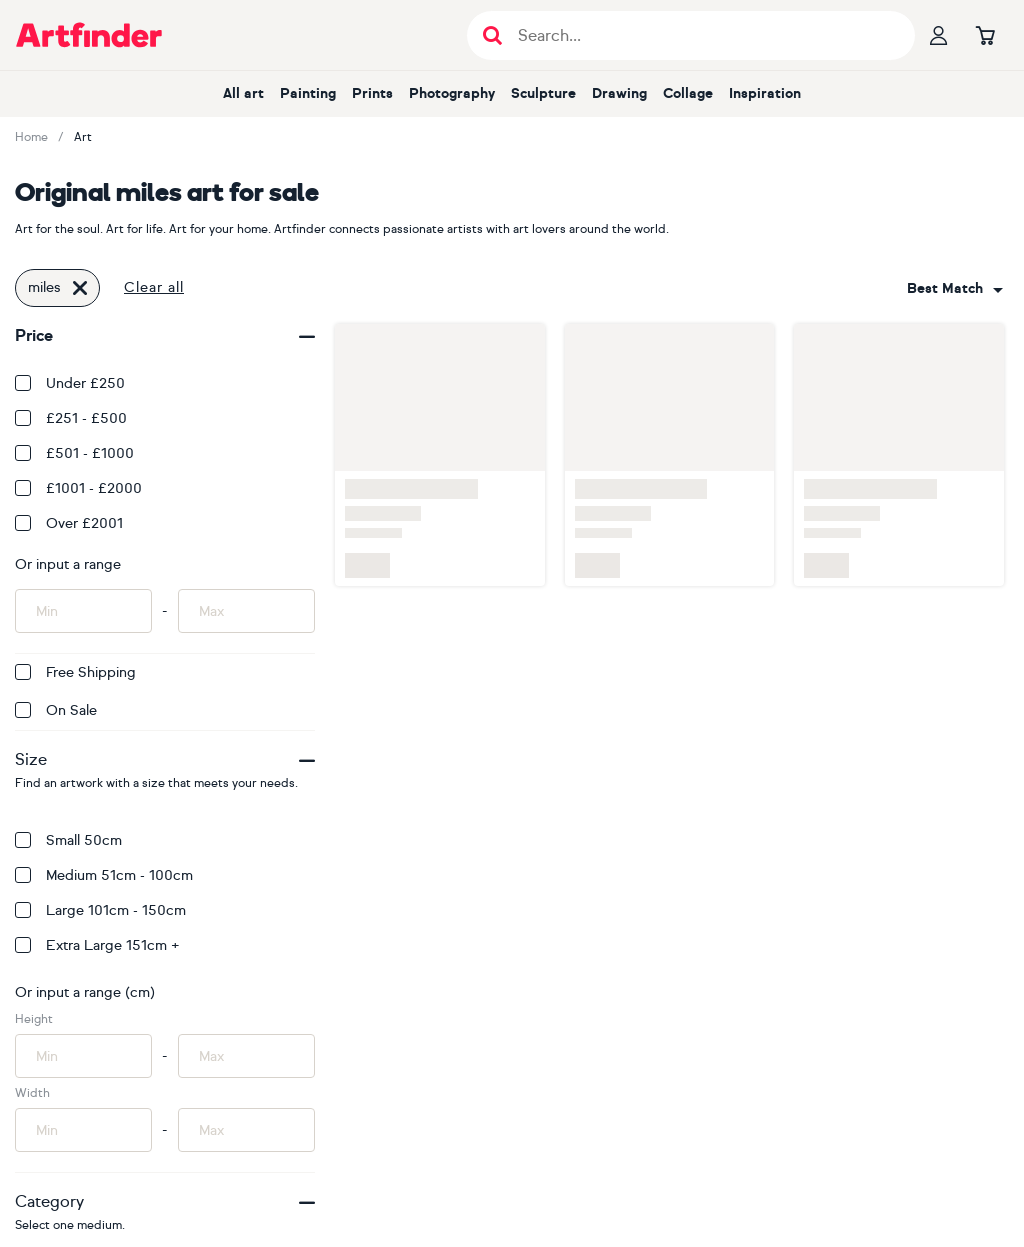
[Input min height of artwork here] (83, 1056)
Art (83, 137)
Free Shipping (75, 672)
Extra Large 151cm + (97, 945)
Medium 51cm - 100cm (104, 875)
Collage (688, 93)
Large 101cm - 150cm (100, 910)
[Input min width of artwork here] (83, 1130)
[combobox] (955, 289)
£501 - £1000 (74, 453)
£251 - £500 (71, 418)
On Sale (56, 710)
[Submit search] (492, 35)
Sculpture (543, 93)
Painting (308, 93)
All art (243, 93)
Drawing (619, 93)
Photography (452, 93)
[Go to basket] (985, 35)
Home (31, 137)
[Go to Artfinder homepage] (89, 35)
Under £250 (70, 383)
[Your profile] (939, 35)
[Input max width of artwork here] (246, 1130)
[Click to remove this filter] (80, 288)
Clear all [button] (154, 287)
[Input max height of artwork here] (246, 1056)
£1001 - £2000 (78, 488)
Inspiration (765, 93)
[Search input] (701, 35)
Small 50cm (68, 840)
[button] (955, 289)
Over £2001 (69, 523)
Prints (372, 93)
